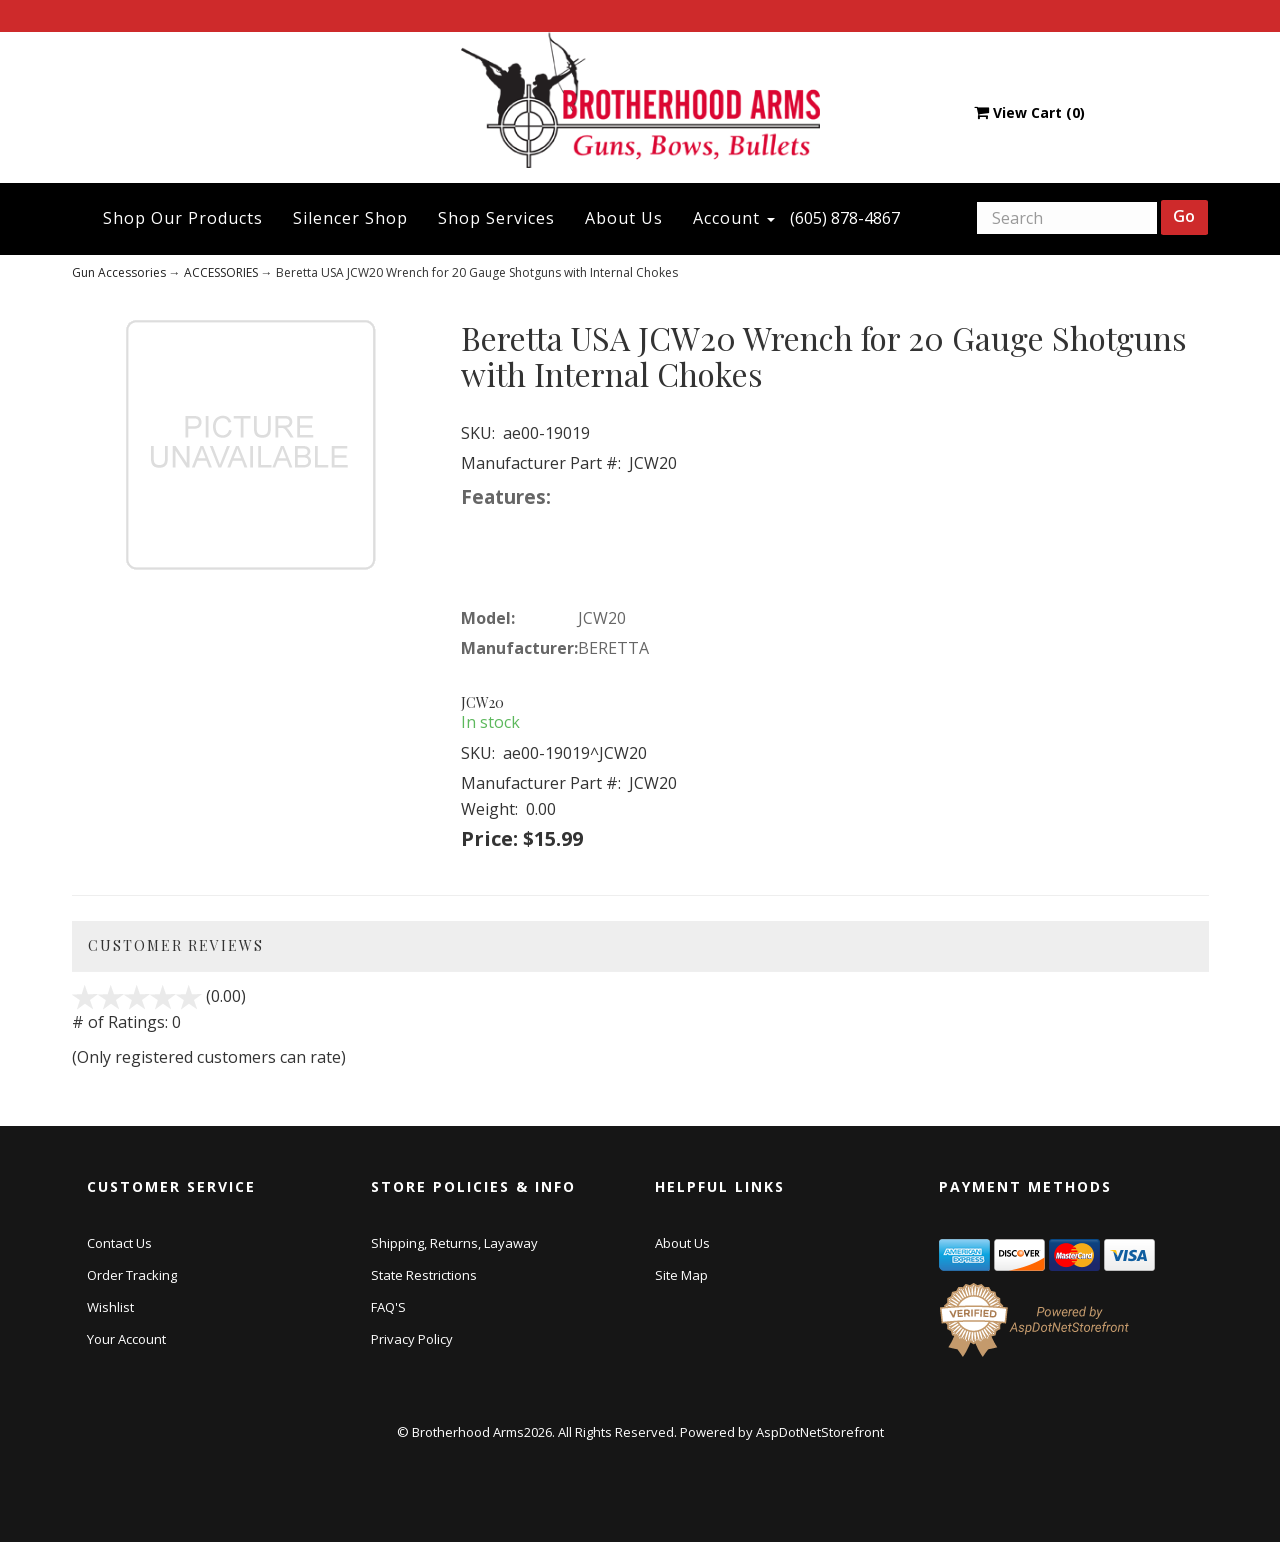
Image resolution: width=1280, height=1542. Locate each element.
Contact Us (119, 1243)
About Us (624, 218)
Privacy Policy (412, 1339)
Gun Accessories (119, 272)
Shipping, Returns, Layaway (454, 1243)
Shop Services (496, 218)
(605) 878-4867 (845, 218)
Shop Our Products (183, 218)
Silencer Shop (350, 218)
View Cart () (1029, 112)
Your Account (126, 1339)
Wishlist (110, 1307)
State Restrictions (424, 1275)
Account (734, 218)
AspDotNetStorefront (820, 1432)
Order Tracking (132, 1275)
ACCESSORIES (221, 272)
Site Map (681, 1275)
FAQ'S (388, 1307)
